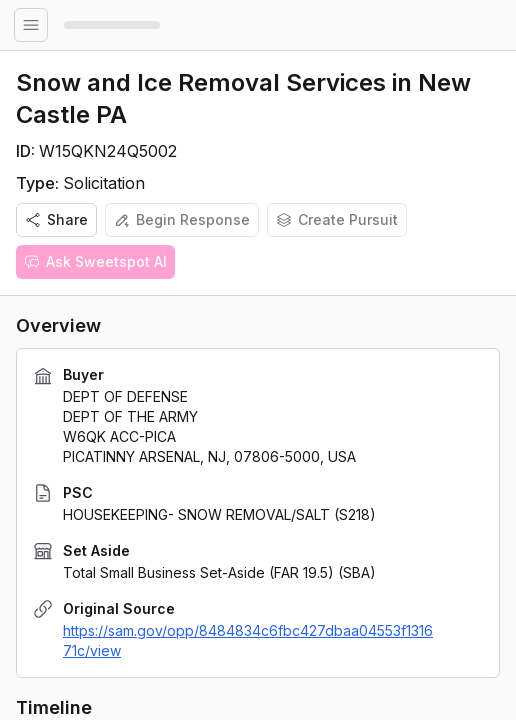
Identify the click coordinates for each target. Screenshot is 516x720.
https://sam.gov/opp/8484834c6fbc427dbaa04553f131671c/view (248, 640)
